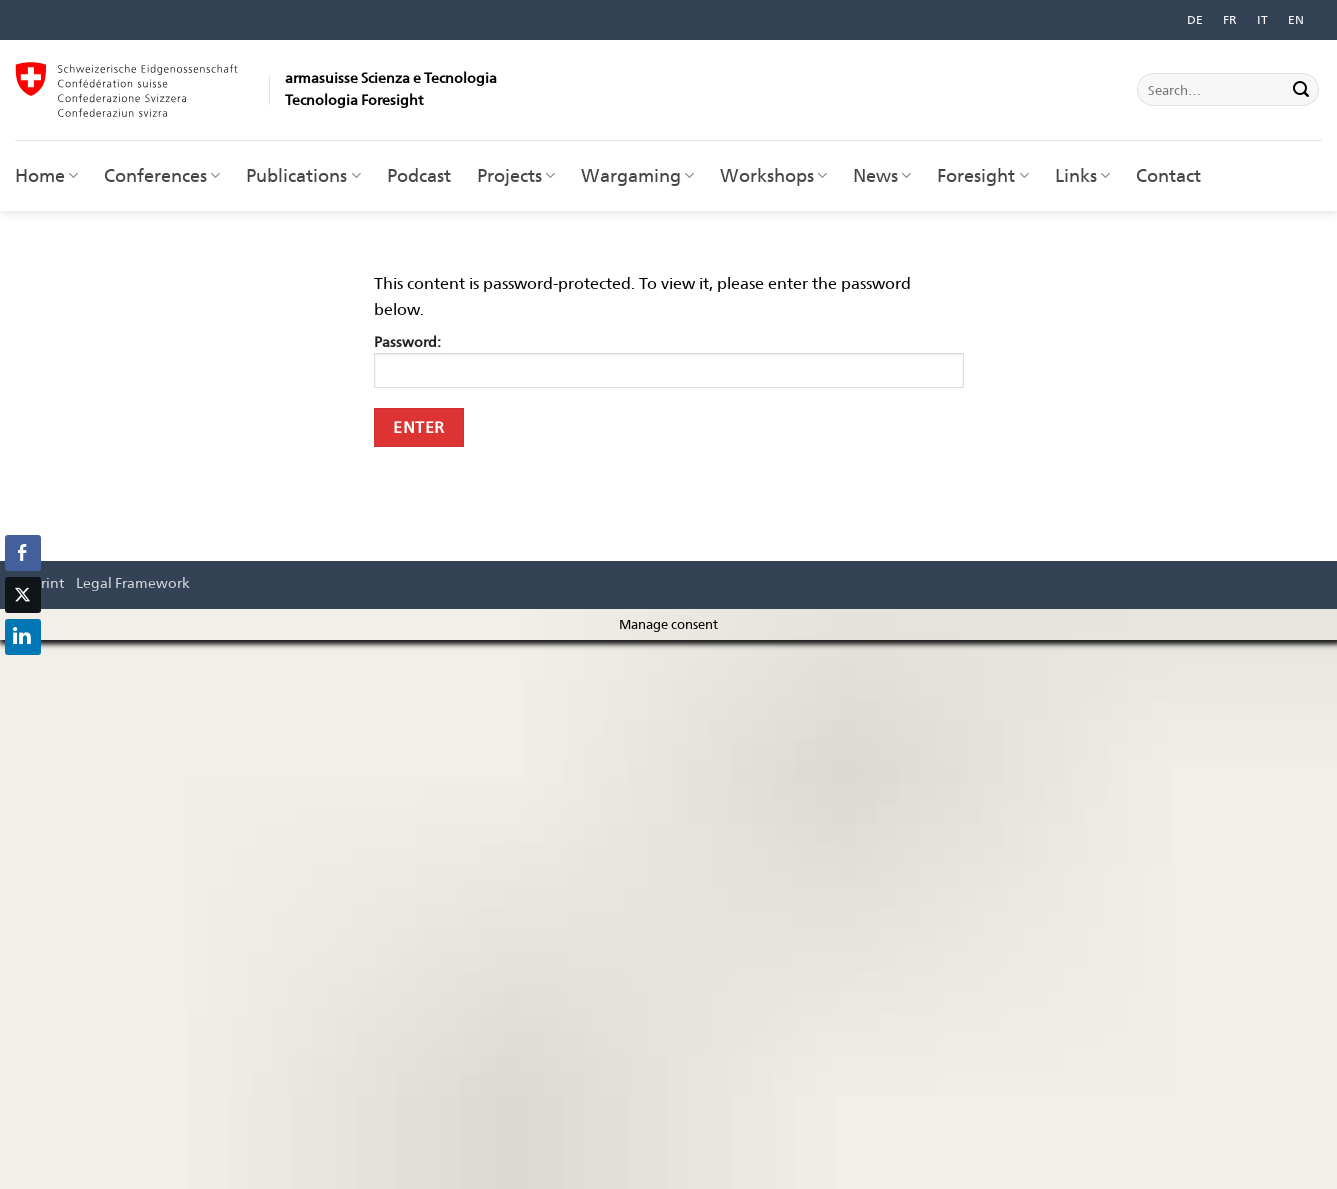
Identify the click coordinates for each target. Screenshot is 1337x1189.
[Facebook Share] (23, 553)
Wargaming (637, 175)
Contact (1168, 175)
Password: (669, 360)
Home (46, 175)
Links (1082, 175)
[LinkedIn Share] (23, 637)
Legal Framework (133, 582)
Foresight (982, 175)
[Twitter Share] (23, 595)
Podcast (419, 175)
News (882, 175)
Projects (516, 175)
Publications (303, 175)
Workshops (773, 175)
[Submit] (1301, 90)
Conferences (162, 175)
